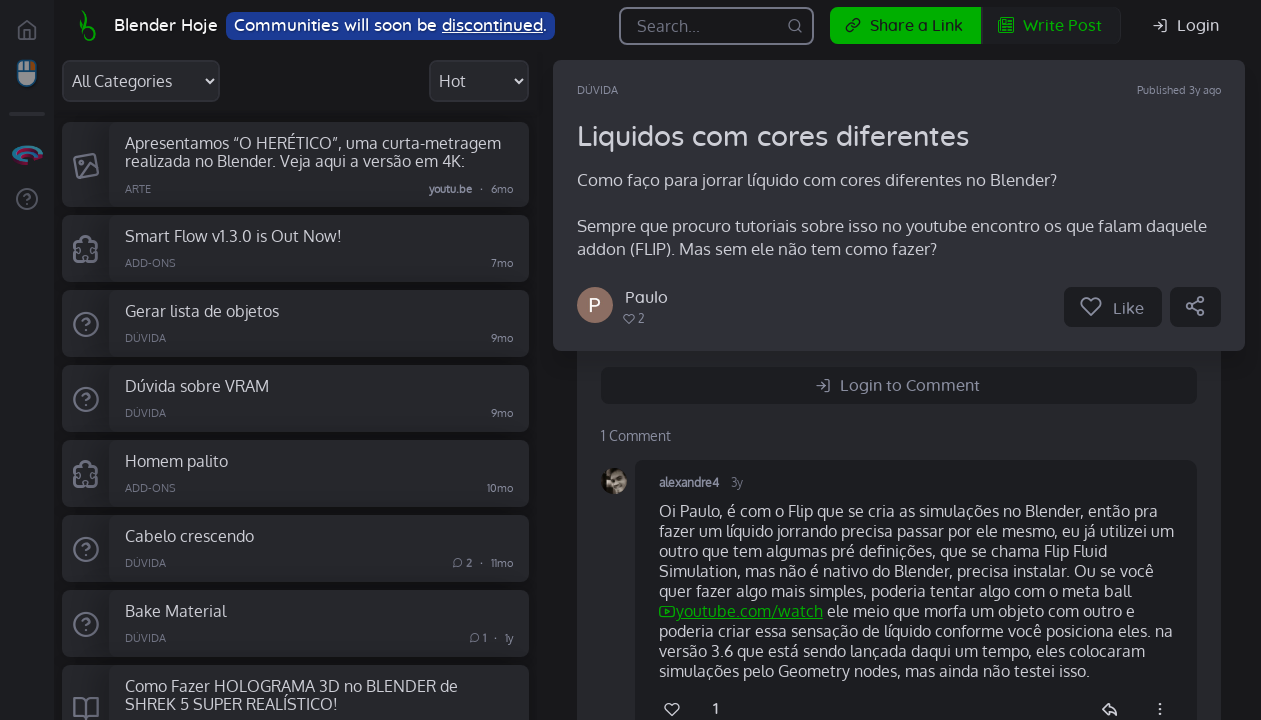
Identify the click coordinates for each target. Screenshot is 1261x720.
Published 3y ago (1179, 90)
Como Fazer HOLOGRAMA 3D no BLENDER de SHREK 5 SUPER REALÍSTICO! (291, 695)
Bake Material (175, 610)
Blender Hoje (166, 25)
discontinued (492, 25)
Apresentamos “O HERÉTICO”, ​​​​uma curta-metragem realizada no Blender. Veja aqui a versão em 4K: (313, 152)
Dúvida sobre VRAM (197, 385)
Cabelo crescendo (189, 535)
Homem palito (176, 460)
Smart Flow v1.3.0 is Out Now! (233, 235)
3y (737, 482)
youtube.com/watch (749, 611)
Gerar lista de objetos (202, 310)
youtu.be (450, 188)
